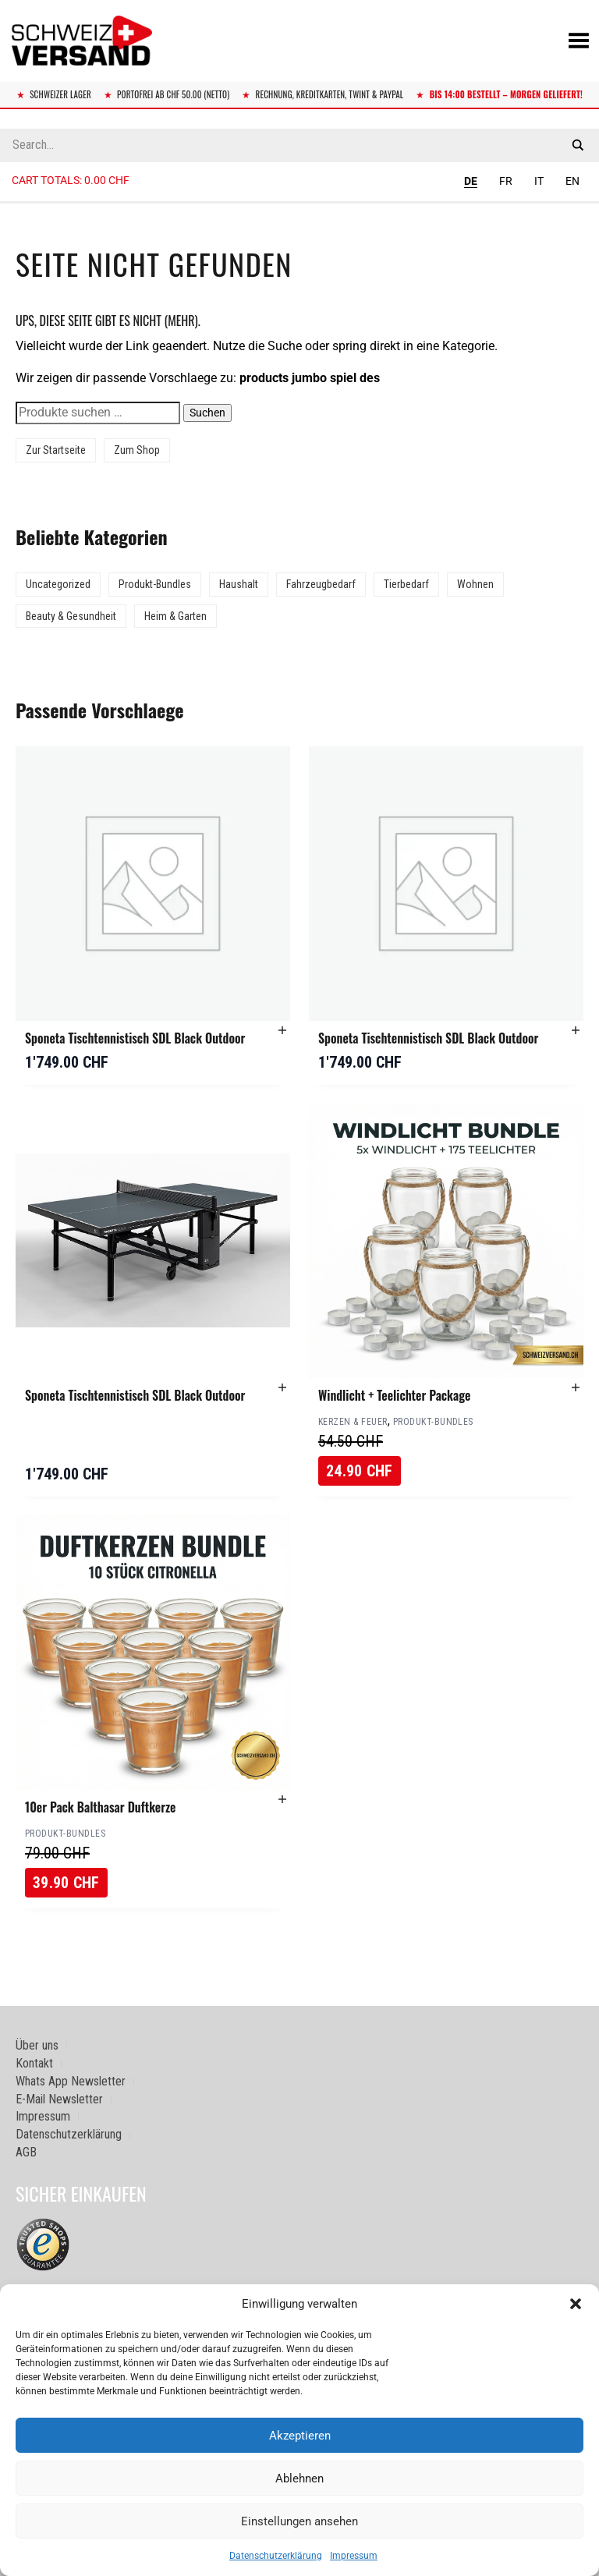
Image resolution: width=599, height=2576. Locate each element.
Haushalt (238, 584)
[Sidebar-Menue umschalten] (299, 203)
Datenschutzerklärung (275, 2555)
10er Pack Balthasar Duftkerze (100, 1807)
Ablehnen (299, 2478)
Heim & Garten (175, 616)
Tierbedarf (406, 584)
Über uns (37, 2045)
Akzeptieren (300, 2436)
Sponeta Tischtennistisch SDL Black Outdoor (135, 1038)
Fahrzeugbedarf (321, 584)
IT (539, 181)
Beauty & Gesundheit (71, 616)
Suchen (207, 412)
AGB (26, 2152)
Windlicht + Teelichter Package (394, 1395)
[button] (575, 2304)
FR (505, 181)
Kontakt (34, 2063)
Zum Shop (137, 450)
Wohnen (475, 584)
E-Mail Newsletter (59, 2099)
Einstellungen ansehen (299, 2521)
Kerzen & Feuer (353, 1421)
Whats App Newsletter (71, 2081)
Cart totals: (70, 180)
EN (572, 181)
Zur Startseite (56, 450)
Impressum (353, 2555)
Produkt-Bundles (155, 584)
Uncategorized (58, 584)
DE (470, 181)
